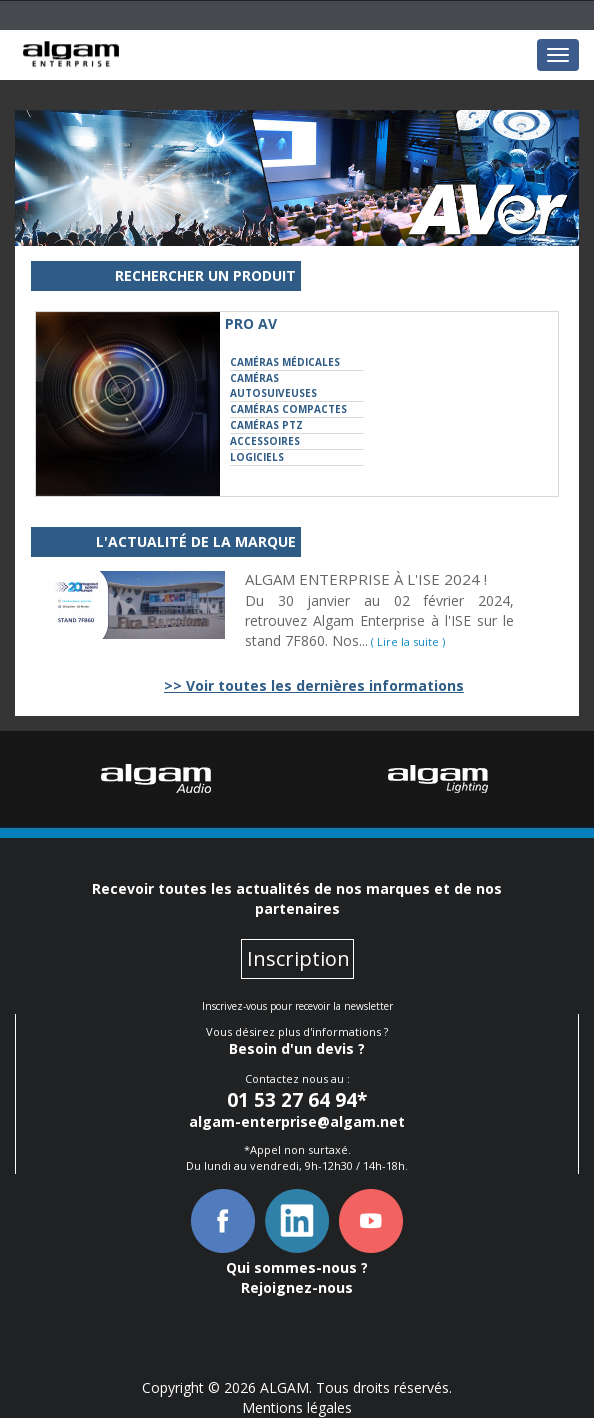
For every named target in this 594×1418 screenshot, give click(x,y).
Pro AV (251, 324)
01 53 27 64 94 (292, 1100)
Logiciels (257, 457)
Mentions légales (297, 1407)
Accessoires (265, 441)
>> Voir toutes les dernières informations (314, 685)
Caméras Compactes (288, 409)
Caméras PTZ (266, 425)
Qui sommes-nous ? (297, 1267)
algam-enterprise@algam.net (297, 1121)
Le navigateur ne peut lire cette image (71, 54)
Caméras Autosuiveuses (273, 385)
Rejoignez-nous (297, 1287)
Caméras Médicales (285, 362)
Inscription (298, 958)
